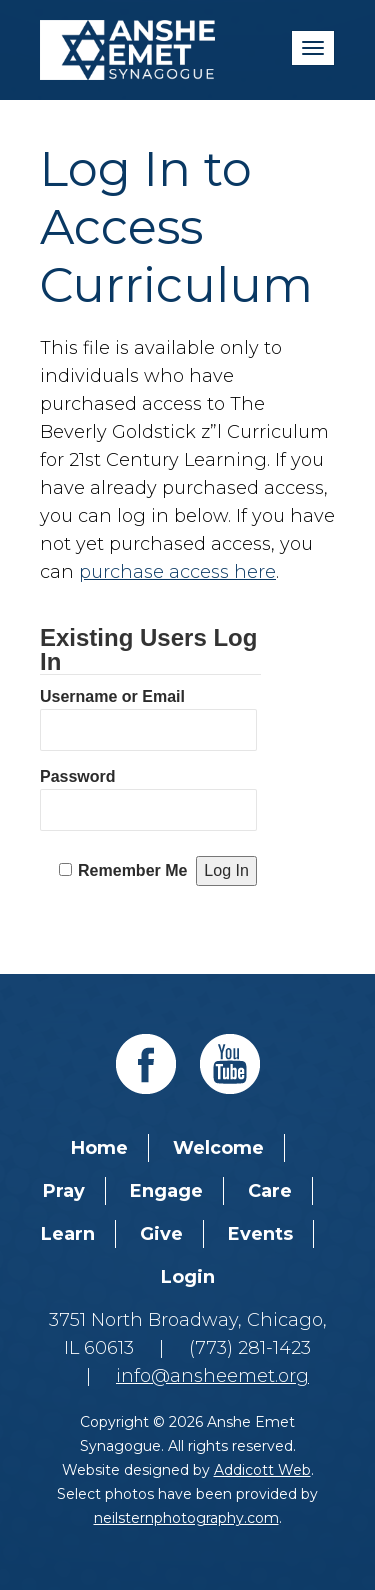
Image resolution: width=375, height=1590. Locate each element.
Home (99, 1148)
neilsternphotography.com (186, 1518)
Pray (64, 1191)
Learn (68, 1234)
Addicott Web (262, 1470)
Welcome (218, 1148)
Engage (166, 1191)
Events (260, 1234)
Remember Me (132, 870)
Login (188, 1277)
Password (78, 776)
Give (161, 1234)
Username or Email (112, 696)
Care (270, 1191)
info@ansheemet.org (212, 1376)
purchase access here (177, 572)
